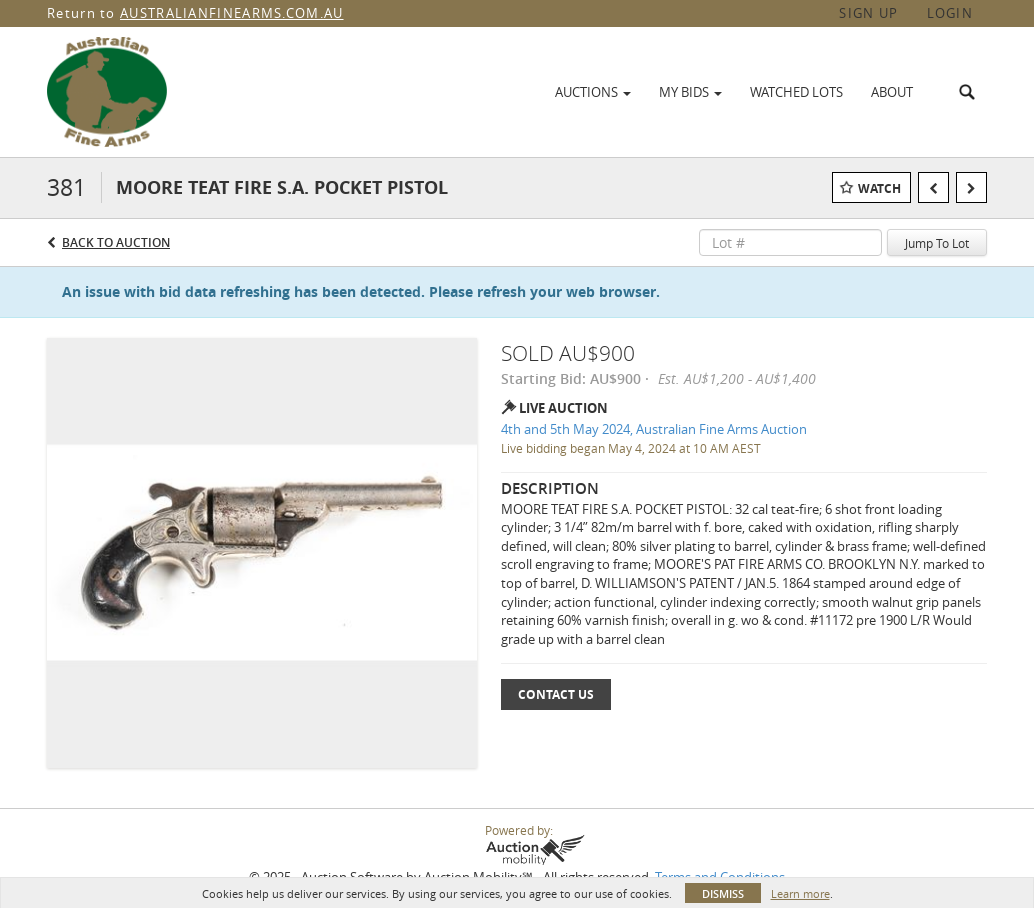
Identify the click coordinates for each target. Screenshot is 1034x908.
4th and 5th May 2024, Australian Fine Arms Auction (654, 429)
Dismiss (723, 893)
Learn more (800, 893)
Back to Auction (116, 242)
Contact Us (556, 694)
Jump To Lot (937, 243)
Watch (879, 188)
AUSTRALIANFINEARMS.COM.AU (232, 13)
